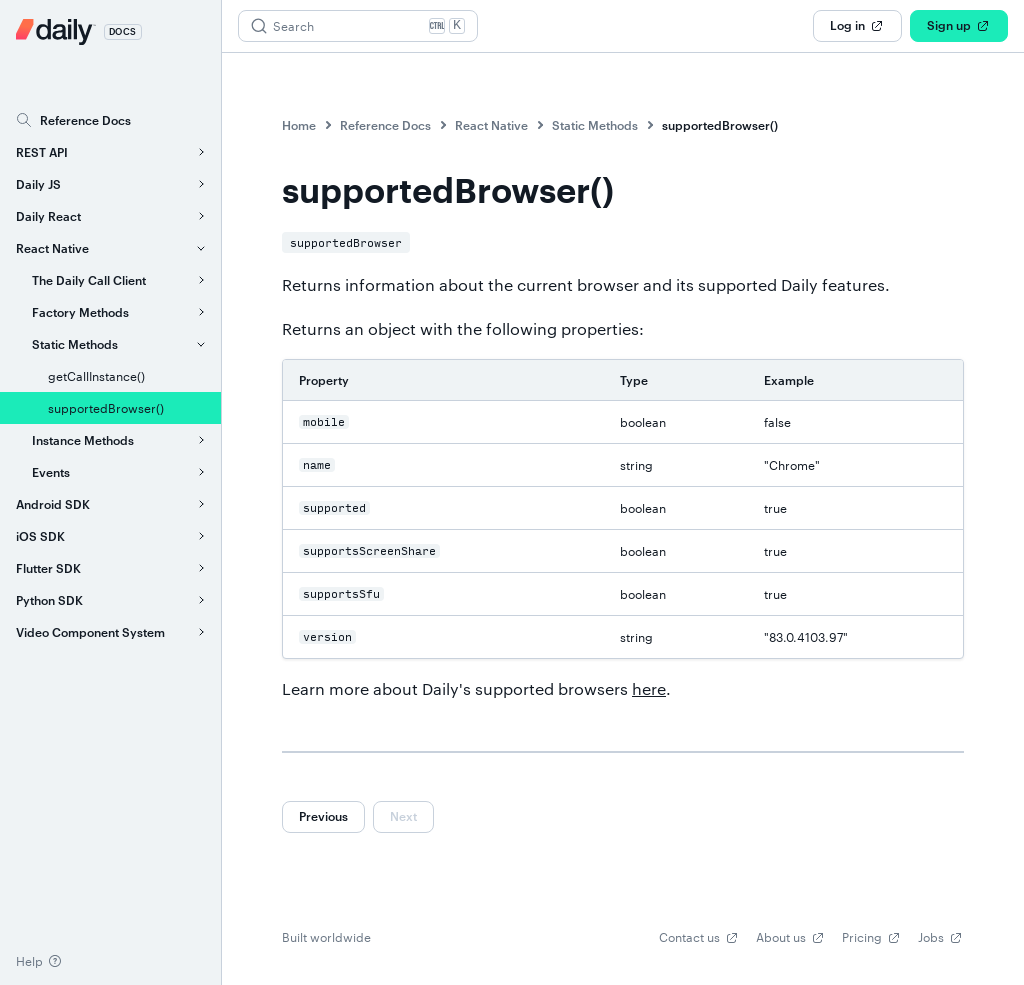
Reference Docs (385, 125)
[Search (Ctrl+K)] (358, 26)
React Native (491, 125)
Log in (857, 26)
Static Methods (595, 125)
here (649, 688)
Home (299, 125)
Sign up (959, 26)
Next (403, 816)
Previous (323, 816)
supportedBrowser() (720, 125)
